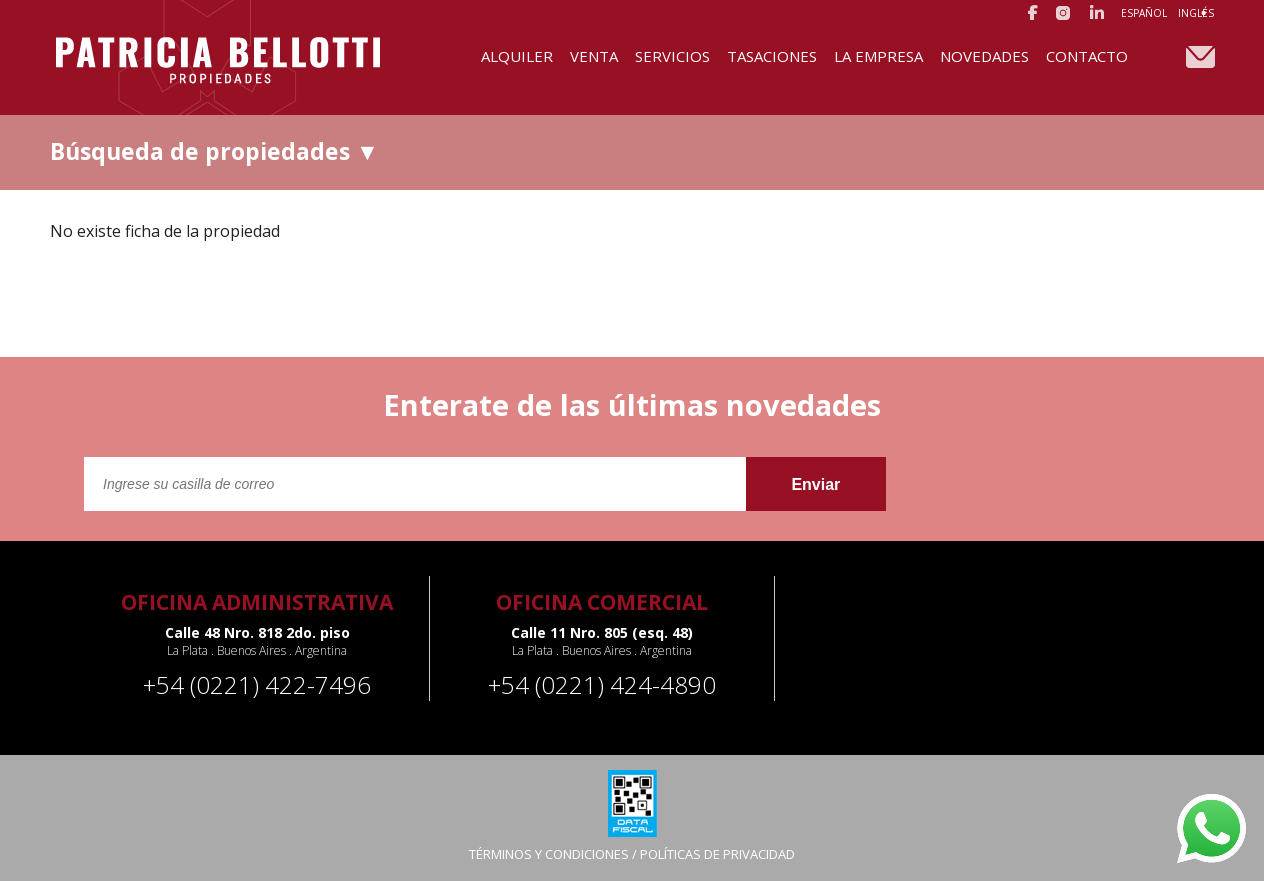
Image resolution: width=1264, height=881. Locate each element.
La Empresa (878, 56)
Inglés (1196, 13)
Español (1144, 13)
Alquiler (517, 56)
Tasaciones (772, 56)
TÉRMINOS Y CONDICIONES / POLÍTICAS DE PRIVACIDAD (632, 854)
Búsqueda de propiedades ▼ (214, 151)
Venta (594, 56)
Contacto (1087, 56)
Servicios (672, 56)
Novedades (984, 56)
